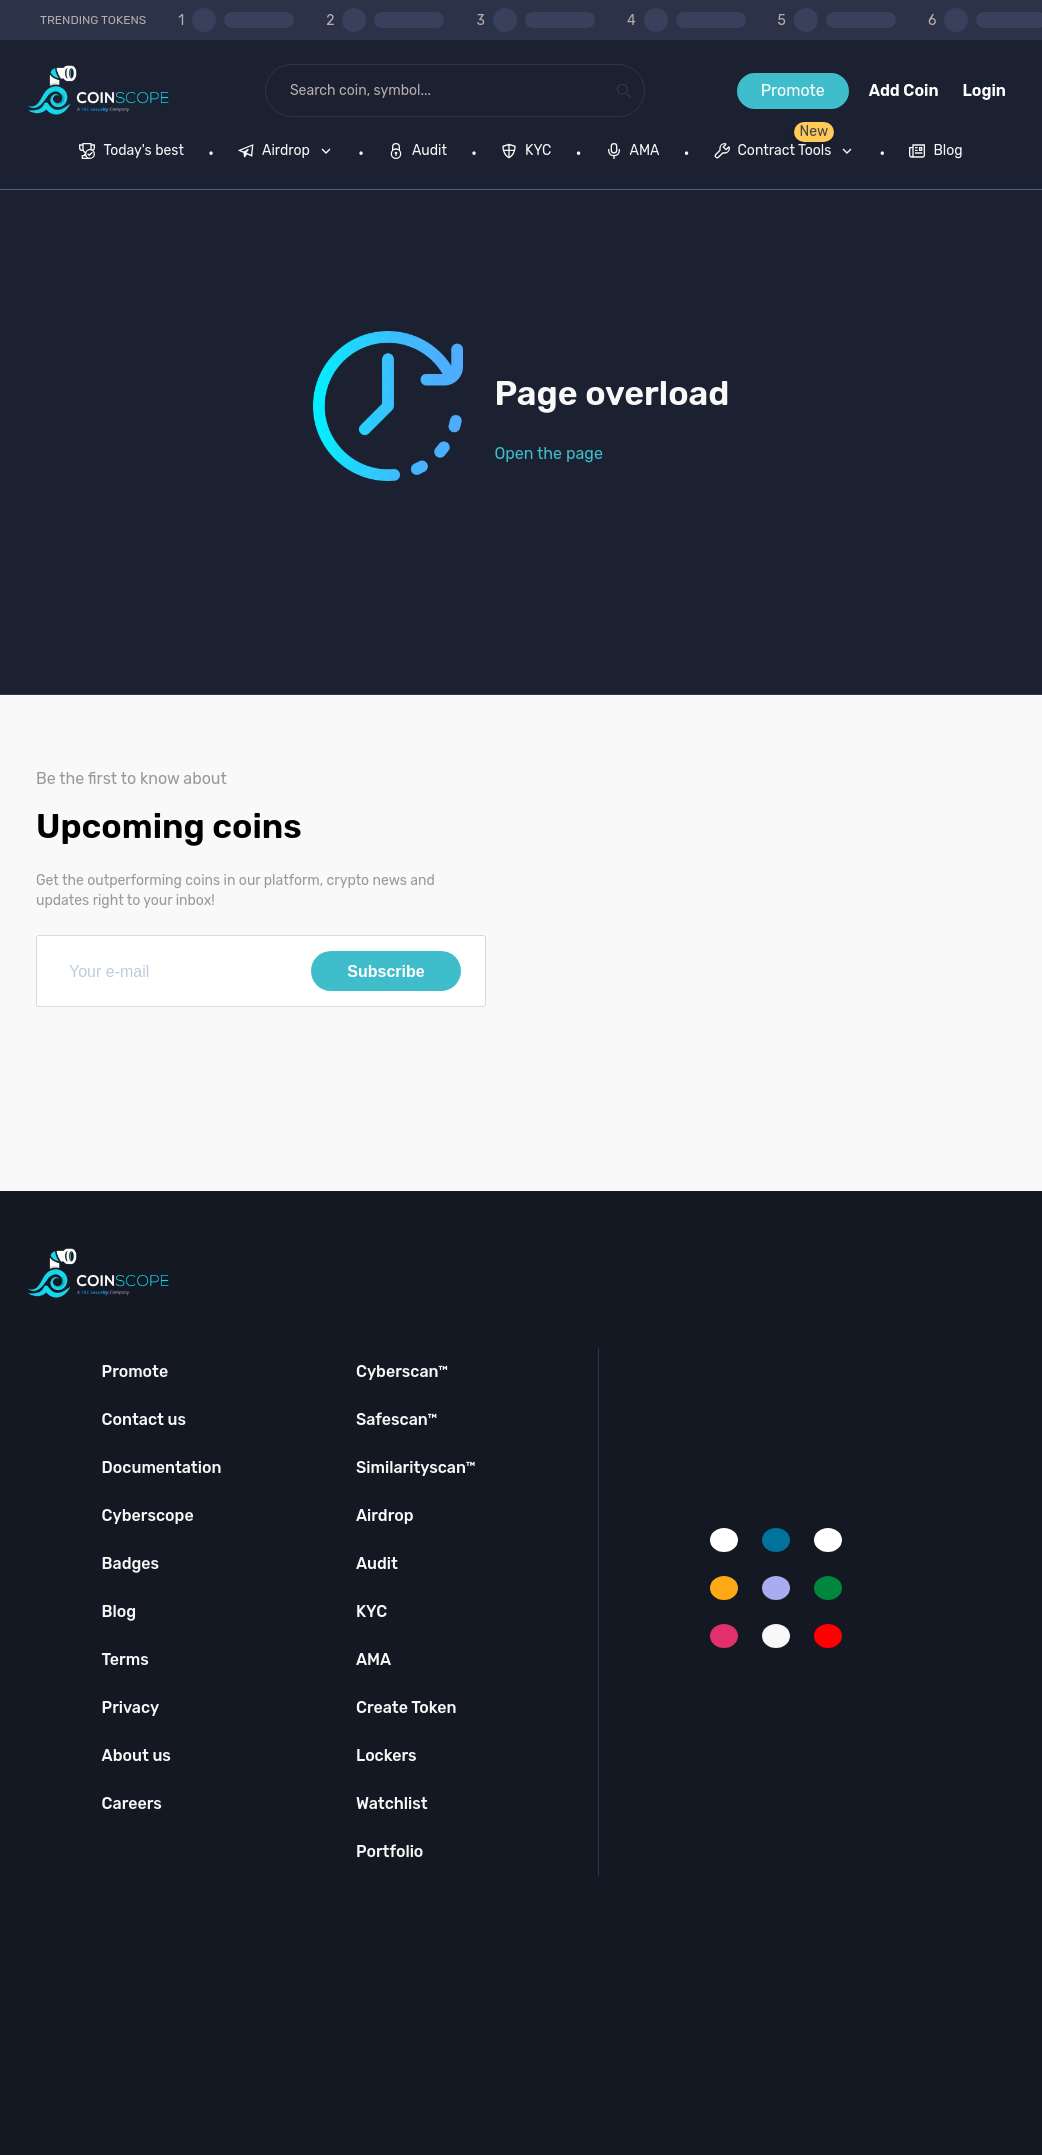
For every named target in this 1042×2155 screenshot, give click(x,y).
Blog (119, 1611)
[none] (289, 153)
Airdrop (385, 1515)
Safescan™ (397, 1419)
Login (984, 90)
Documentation (162, 1467)
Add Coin (904, 90)
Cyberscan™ (402, 1371)
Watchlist (392, 1803)
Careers (132, 1803)
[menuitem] (131, 153)
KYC (371, 1611)
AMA (373, 1659)
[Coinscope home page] (98, 90)
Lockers (386, 1755)
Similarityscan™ (416, 1467)
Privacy (130, 1707)
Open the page (549, 453)
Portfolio (389, 1851)
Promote (793, 90)
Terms (125, 1659)
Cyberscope (148, 1515)
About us (136, 1755)
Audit (377, 1563)
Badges (131, 1563)
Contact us (144, 1419)
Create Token (406, 1707)
